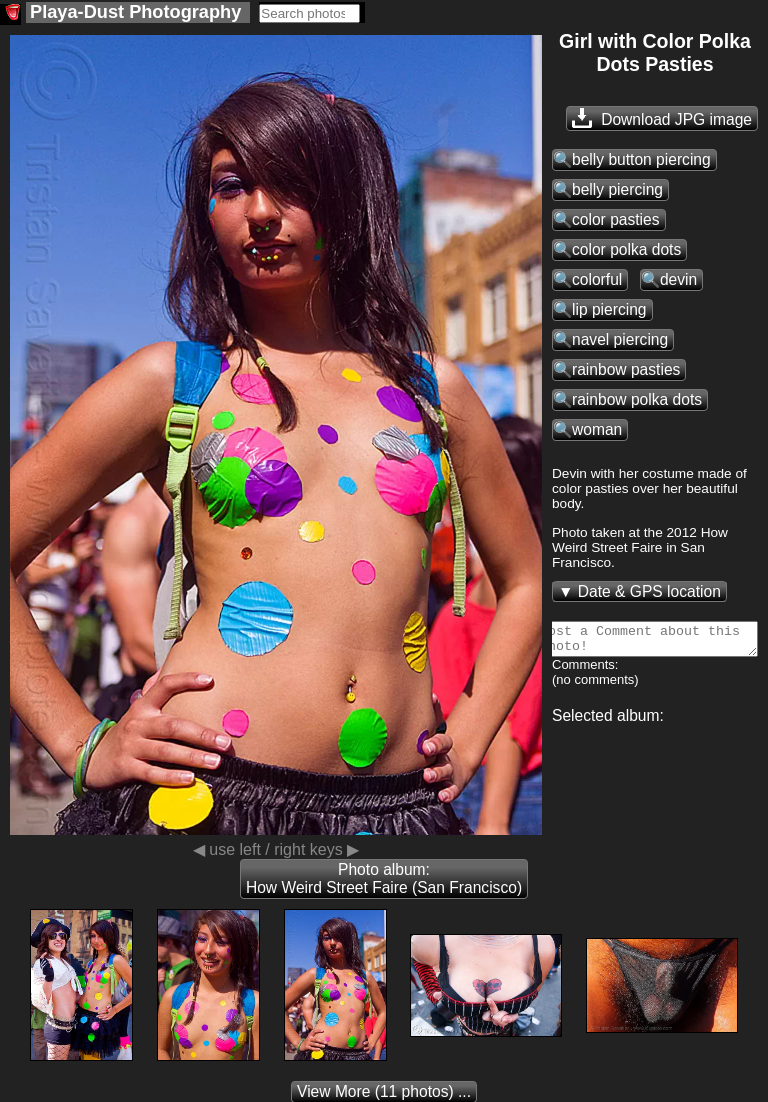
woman (597, 429)
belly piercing (617, 189)
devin (678, 279)
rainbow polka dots (637, 399)
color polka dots (626, 249)
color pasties (616, 219)
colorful (597, 279)
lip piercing (609, 309)
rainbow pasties (626, 369)
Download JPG (662, 118)
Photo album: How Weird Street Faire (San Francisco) (384, 878)
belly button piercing (641, 159)
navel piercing (620, 339)
